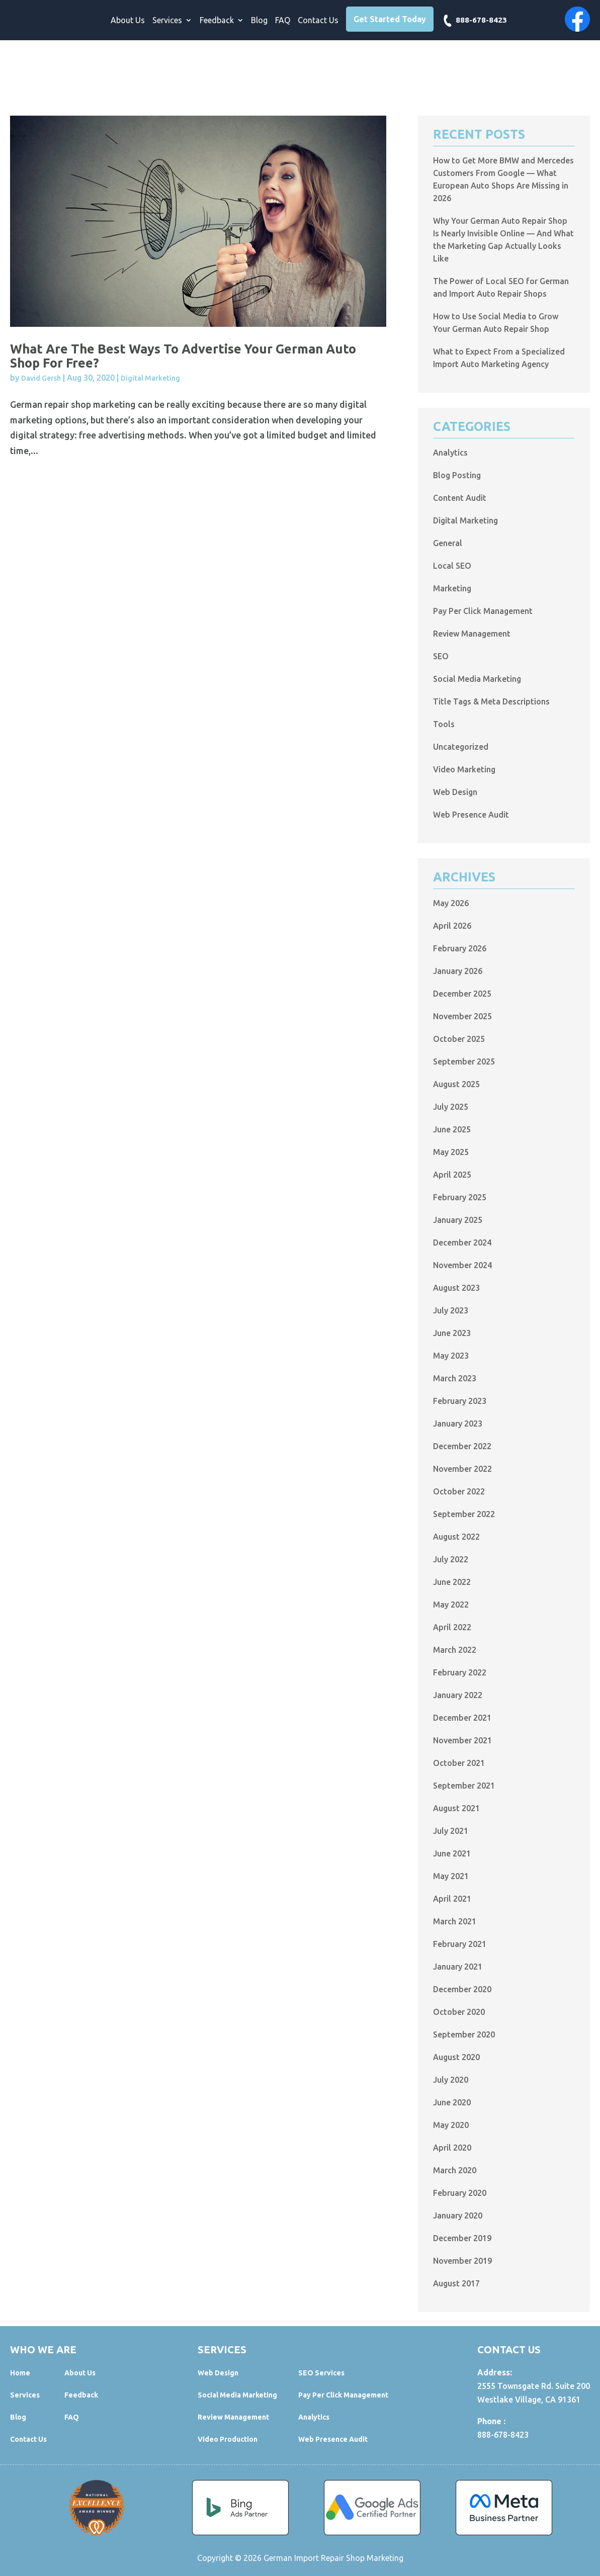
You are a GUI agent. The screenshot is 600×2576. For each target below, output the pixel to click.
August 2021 (456, 1808)
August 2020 (456, 2057)
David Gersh (41, 378)
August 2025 (456, 1084)
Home (20, 2373)
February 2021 (459, 1943)
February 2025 (459, 1197)
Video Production (228, 2439)
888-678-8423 (481, 20)
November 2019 (462, 2260)
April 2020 (452, 2147)
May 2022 (451, 1604)
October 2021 (459, 1762)
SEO (441, 656)
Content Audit (459, 497)
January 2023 (457, 1423)
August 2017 (456, 2283)
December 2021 (462, 1717)
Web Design (455, 791)
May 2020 (451, 2124)
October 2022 (459, 1491)
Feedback (217, 21)
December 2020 (462, 1989)
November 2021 (462, 1740)
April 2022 (452, 1627)
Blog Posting (457, 475)
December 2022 (462, 1446)
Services (167, 21)
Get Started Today (390, 19)
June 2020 (452, 2102)
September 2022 (464, 1514)
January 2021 (457, 1966)
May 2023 (451, 1355)
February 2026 (459, 948)
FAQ (282, 21)
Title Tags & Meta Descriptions (491, 701)
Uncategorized (460, 746)
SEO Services (321, 2373)
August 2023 (456, 1287)
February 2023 (459, 1400)
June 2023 (452, 1333)
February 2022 (459, 1672)
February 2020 (459, 2192)
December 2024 (462, 1242)
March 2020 (454, 2170)
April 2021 (452, 1898)
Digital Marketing (150, 378)
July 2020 (450, 2079)
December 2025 (462, 993)
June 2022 (452, 1581)
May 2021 (451, 1876)
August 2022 (456, 1536)
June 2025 (452, 1129)
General (447, 543)
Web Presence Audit (471, 814)
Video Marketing (464, 769)
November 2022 (462, 1468)
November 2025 (462, 1016)
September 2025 (464, 1061)
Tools (444, 724)
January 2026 (457, 970)
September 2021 (464, 1785)
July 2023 (450, 1310)
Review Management (471, 633)
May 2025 (451, 1152)
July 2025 (450, 1106)
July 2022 (450, 1559)
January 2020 (457, 2215)
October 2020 (459, 2011)
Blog (259, 21)
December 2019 (462, 2238)
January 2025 (457, 1219)
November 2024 (462, 1265)
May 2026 (451, 903)
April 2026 (452, 925)
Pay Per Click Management (483, 610)
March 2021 (454, 1921)
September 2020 (464, 2034)
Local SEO (452, 565)
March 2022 (454, 1649)
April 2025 (452, 1174)
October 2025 (459, 1038)
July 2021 (450, 1830)
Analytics (450, 452)
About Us (128, 21)
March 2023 (454, 1378)
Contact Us (318, 21)
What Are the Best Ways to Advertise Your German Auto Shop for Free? (183, 355)
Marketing (452, 588)
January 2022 (457, 1695)
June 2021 (452, 1853)
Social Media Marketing (477, 678)
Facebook (577, 19)
